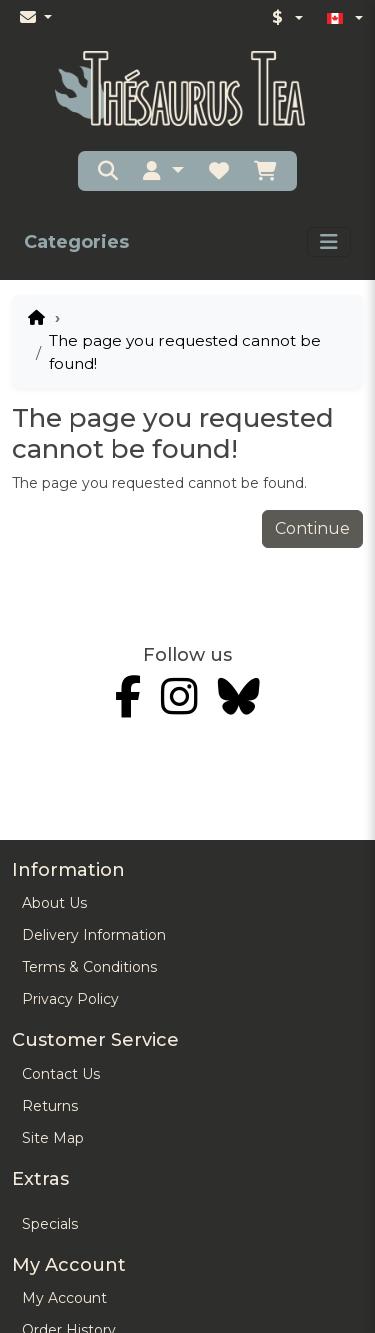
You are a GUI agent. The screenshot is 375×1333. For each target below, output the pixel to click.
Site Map (53, 1138)
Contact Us (61, 1074)
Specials (50, 1224)
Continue (312, 528)
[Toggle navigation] (329, 242)
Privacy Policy (70, 999)
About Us (54, 903)
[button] (163, 171)
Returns (50, 1106)
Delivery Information (94, 935)
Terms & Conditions (89, 967)
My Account (64, 1298)
